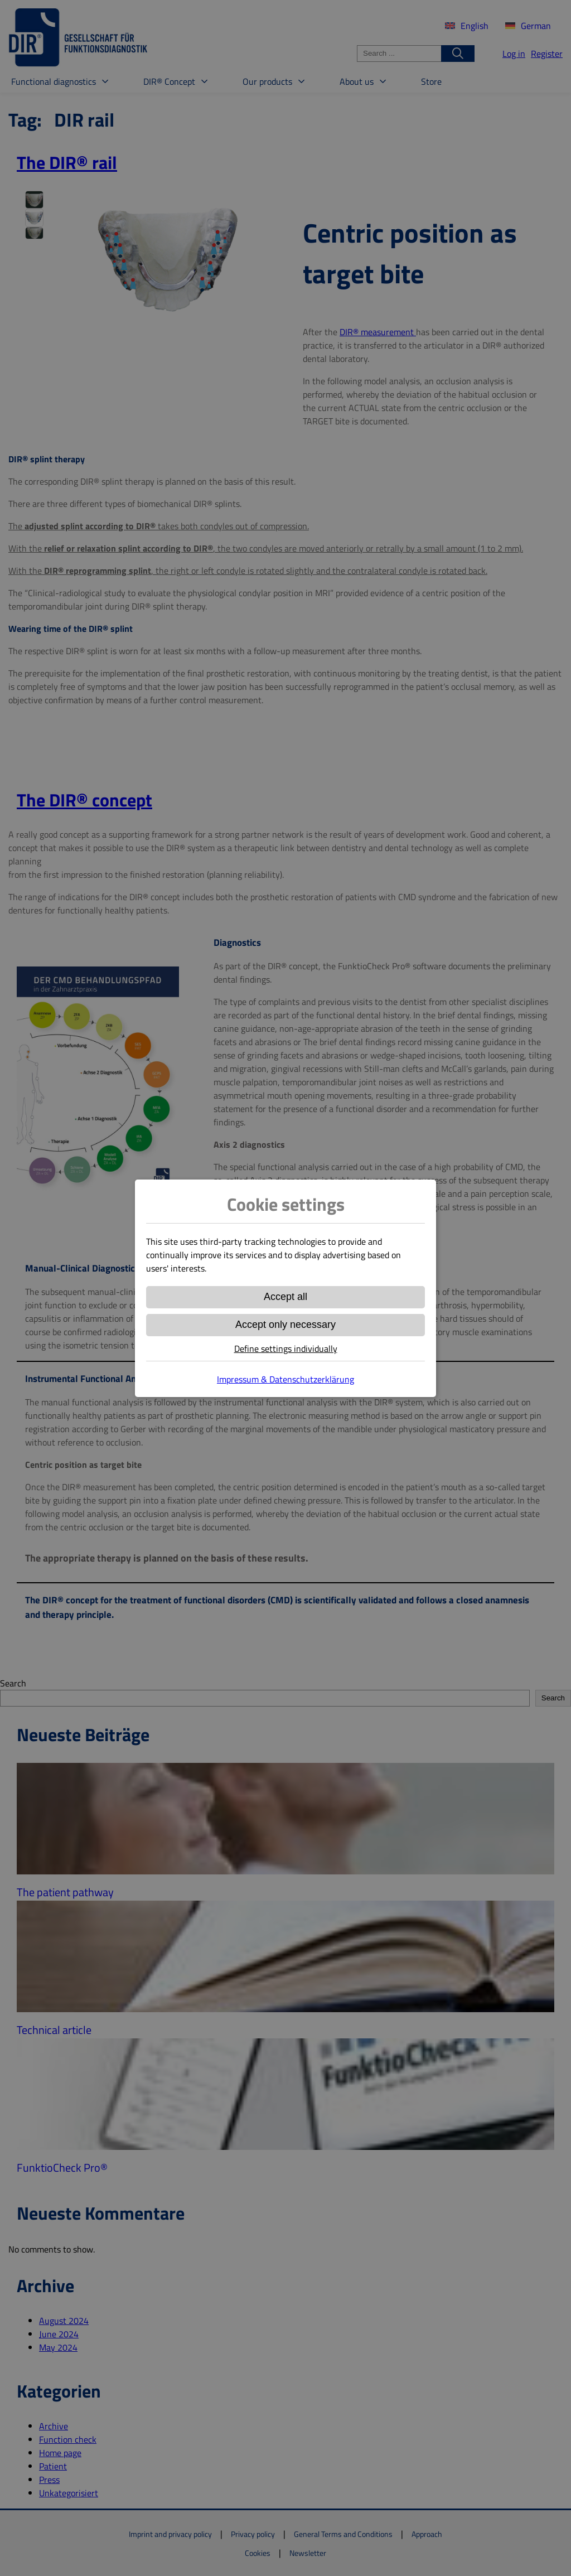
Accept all (285, 1296)
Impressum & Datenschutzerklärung (285, 1379)
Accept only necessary (285, 1324)
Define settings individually (285, 1348)
